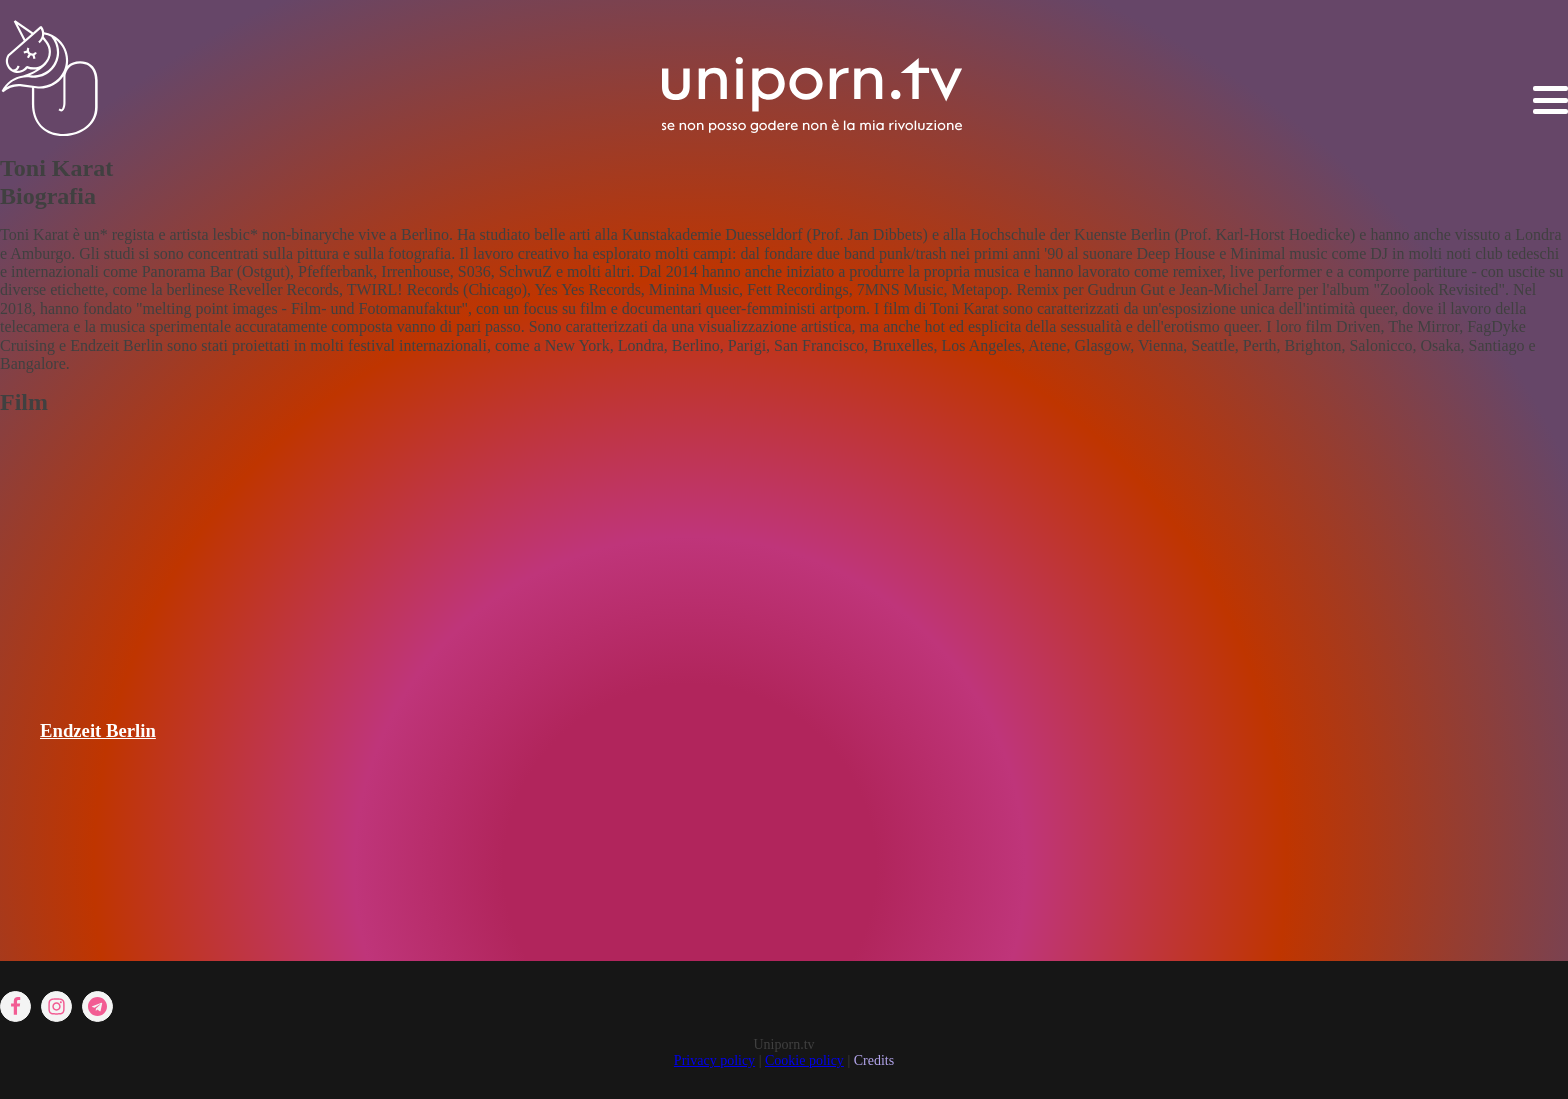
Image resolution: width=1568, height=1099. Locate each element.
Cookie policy (804, 1060)
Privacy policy (714, 1060)
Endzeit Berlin (98, 730)
